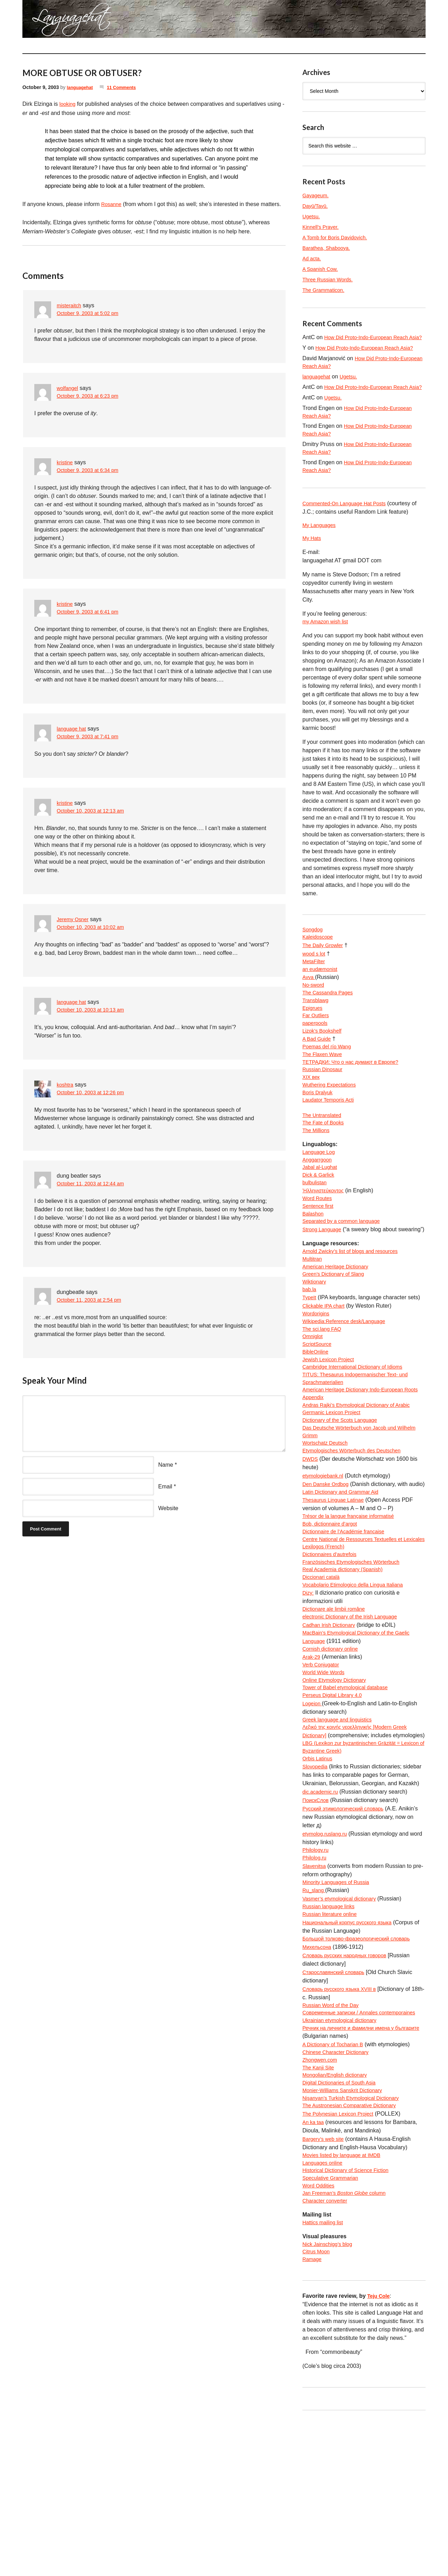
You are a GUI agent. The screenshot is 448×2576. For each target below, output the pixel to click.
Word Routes (318, 1245)
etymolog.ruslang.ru (327, 1957)
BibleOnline (316, 1418)
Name (165, 1465)
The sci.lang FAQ (323, 1393)
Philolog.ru (315, 1982)
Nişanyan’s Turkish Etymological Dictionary (355, 2243)
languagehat (81, 87)
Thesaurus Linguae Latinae (336, 1587)
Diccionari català (322, 1679)
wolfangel (68, 388)
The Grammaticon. (325, 290)
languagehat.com (47, 21)
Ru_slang (315, 2016)
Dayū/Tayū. (316, 206)
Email (165, 1486)
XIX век (311, 1113)
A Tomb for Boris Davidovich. (338, 237)
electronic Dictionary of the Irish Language (354, 1721)
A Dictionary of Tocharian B (336, 2184)
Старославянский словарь (336, 2100)
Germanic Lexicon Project (334, 1486)
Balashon (314, 1262)
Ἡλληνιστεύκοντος (325, 1236)
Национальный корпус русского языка (351, 2049)
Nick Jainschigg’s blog (329, 2397)
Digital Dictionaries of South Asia (342, 2226)
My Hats (312, 560)
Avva (309, 1004)
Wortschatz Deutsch (327, 1519)
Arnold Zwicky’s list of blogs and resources (355, 1309)
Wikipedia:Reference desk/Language (348, 1385)
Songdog (313, 953)
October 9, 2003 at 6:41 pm (91, 612)
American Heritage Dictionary (338, 1326)
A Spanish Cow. (322, 269)
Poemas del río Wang (329, 1079)
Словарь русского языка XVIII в (343, 2116)
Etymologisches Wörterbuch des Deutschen (356, 1528)
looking (68, 104)
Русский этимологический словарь (347, 1931)
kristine (66, 462)
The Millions (317, 1172)
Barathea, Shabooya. (328, 248)
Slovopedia (316, 1889)
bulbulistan (315, 1228)
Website (168, 1508)
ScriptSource (318, 1410)
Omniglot (313, 1402)
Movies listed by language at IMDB (345, 2301)
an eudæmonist (321, 995)
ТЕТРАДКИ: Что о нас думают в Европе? (355, 1096)
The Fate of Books (325, 1163)
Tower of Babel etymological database (349, 1797)
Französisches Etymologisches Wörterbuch (356, 1662)
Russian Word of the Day (333, 2133)
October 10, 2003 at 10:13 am (94, 1010)
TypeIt (310, 1360)
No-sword (314, 1012)
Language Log (320, 1194)
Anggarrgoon (318, 1203)
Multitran (313, 1318)
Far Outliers (317, 1046)
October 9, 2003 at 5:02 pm (91, 314)
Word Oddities (320, 2335)
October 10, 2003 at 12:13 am (94, 811)
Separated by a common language (345, 1270)
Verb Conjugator (322, 1772)
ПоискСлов (316, 1923)
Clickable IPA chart (325, 1368)
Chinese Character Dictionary (339, 2192)
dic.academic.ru (322, 1915)
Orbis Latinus (318, 1881)
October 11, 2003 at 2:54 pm (92, 1300)
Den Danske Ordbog (328, 1561)
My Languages (320, 546)
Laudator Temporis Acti (330, 1138)
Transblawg (316, 1029)
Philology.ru (316, 1973)
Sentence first (319, 1253)
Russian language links (331, 2032)
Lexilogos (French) (325, 1646)
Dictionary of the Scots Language (343, 1494)
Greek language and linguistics (340, 1831)
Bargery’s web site (325, 2285)
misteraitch (70, 305)
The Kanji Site (319, 2209)
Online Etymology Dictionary (337, 1788)
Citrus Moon (317, 2405)
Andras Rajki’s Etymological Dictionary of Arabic (361, 1477)
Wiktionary (315, 1343)
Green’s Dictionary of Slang (336, 1334)
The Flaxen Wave (324, 1088)
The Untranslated (323, 1155)
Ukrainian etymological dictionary (343, 2158)
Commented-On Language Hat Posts (348, 524)
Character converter (327, 2352)
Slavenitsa (315, 1990)
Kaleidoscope (319, 962)
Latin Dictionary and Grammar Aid (344, 1578)
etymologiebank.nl (325, 1553)
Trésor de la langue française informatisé (353, 1603)
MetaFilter (314, 987)
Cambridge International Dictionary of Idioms (357, 1435)
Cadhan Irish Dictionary (331, 1730)
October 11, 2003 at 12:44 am (94, 1184)
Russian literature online (332, 2041)
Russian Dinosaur (324, 1105)
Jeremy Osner (74, 919)
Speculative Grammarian (333, 2327)
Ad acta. (312, 258)
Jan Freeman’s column (348, 2344)
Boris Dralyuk (319, 1130)
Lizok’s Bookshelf (323, 1063)
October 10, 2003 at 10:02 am (94, 928)
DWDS (311, 1536)
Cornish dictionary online (333, 1755)
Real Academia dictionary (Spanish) (346, 1671)
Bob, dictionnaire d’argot (332, 1612)
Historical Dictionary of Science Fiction (350, 2318)
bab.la (310, 1351)
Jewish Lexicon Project (330, 1427)
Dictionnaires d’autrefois (332, 1654)
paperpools (316, 1054)
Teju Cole (379, 2450)
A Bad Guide (318, 1071)
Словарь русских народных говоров (348, 2083)
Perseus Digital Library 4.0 (335, 1805)
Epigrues (313, 1037)
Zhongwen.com (321, 2201)
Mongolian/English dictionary (338, 2217)
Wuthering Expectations (332, 1121)
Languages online (324, 2310)
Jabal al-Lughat (321, 1211)
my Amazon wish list (327, 645)
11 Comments (126, 87)
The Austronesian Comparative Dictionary (354, 2251)
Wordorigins (317, 1376)
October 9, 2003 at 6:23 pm (91, 396)
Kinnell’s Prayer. (322, 227)
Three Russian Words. (330, 279)
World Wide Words (325, 1780)
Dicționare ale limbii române (336, 1713)
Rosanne (112, 204)
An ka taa (314, 2268)
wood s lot (315, 978)
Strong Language (323, 1278)
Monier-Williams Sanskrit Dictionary (346, 2234)
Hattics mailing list (324, 2374)
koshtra (66, 1085)
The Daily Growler (324, 970)
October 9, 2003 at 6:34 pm (91, 471)
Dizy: (308, 1696)
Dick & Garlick (319, 1219)
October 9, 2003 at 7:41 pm (91, 737)
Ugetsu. (312, 216)
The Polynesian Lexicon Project (341, 2259)
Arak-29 (312, 1763)
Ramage (312, 2414)
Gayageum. (316, 195)
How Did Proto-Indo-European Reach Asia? (369, 356)
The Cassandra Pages (330, 1020)
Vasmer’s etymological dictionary (343, 2024)
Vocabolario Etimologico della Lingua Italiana (358, 1688)
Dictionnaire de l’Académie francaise (347, 1620)
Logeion (313, 1814)
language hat (73, 729)
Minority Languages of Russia (339, 2007)
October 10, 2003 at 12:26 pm (94, 1093)
